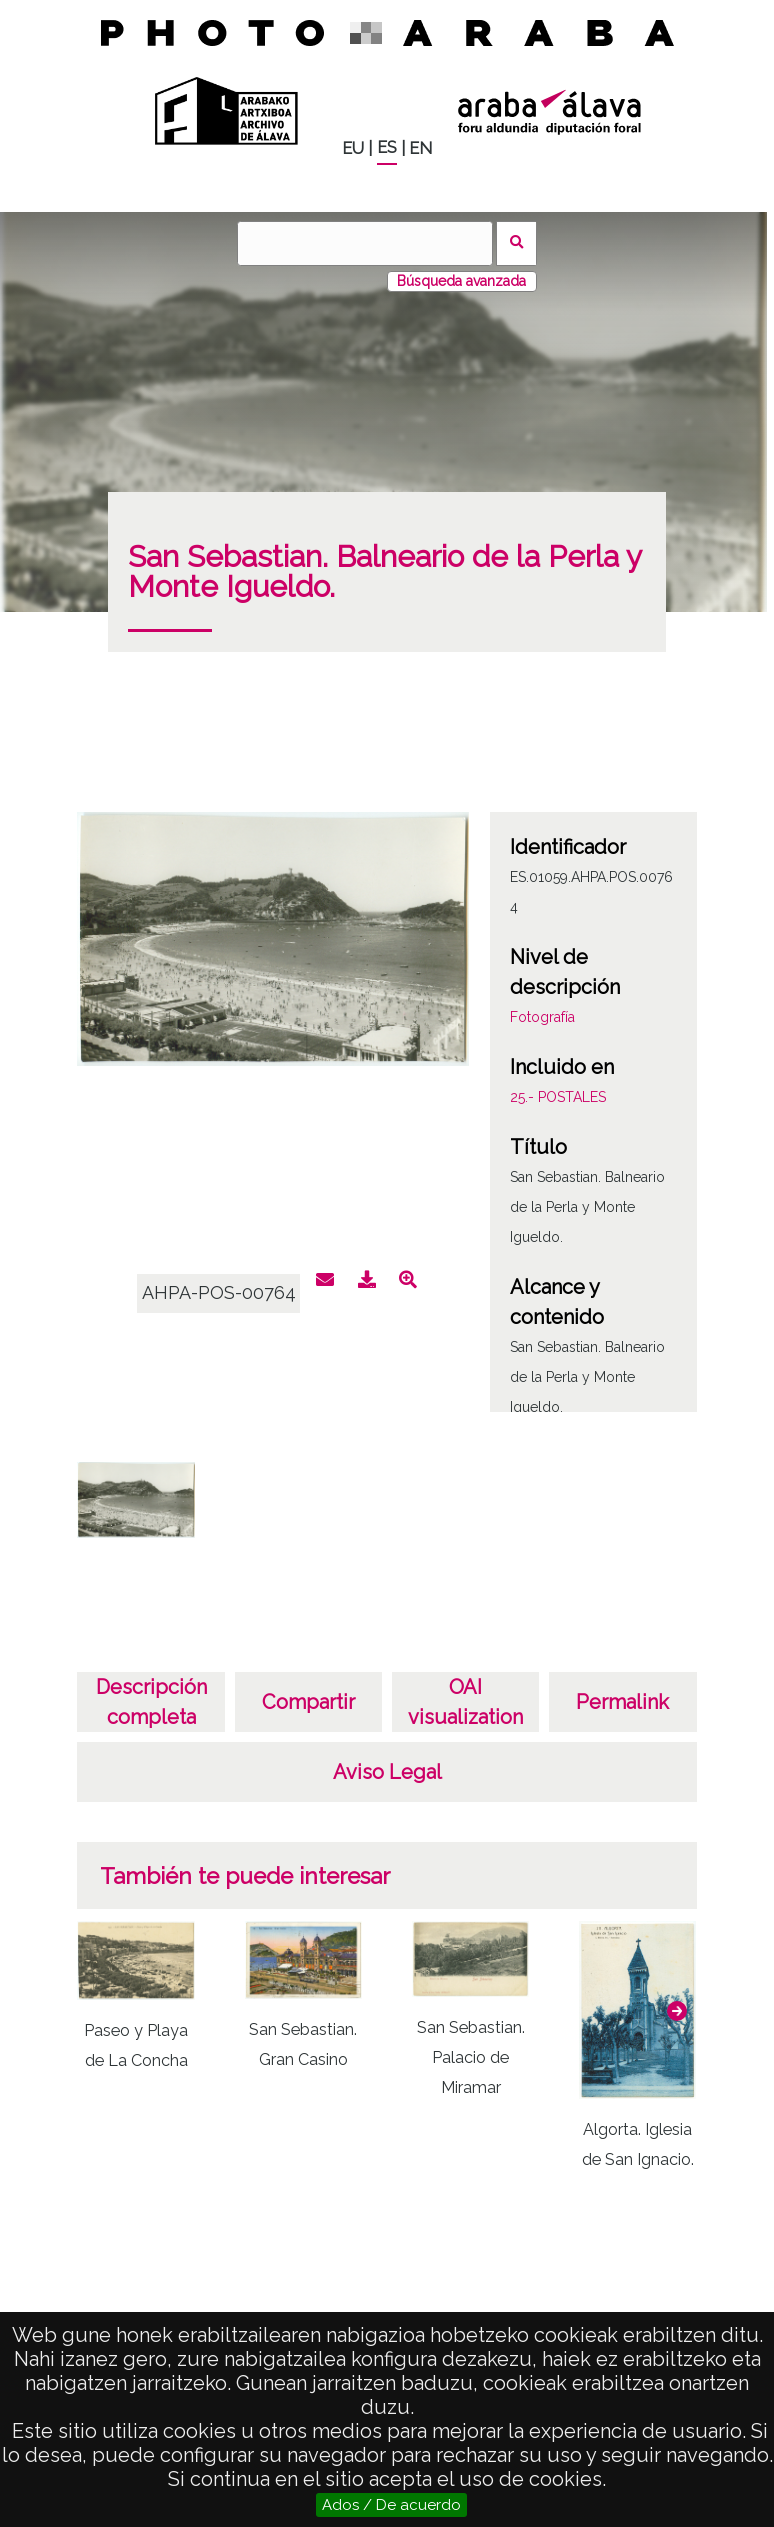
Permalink (622, 1702)
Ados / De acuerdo (391, 2505)
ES (387, 147)
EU (353, 148)
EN (420, 148)
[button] (677, 2011)
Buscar (516, 243)
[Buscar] (365, 243)
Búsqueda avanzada (461, 281)
